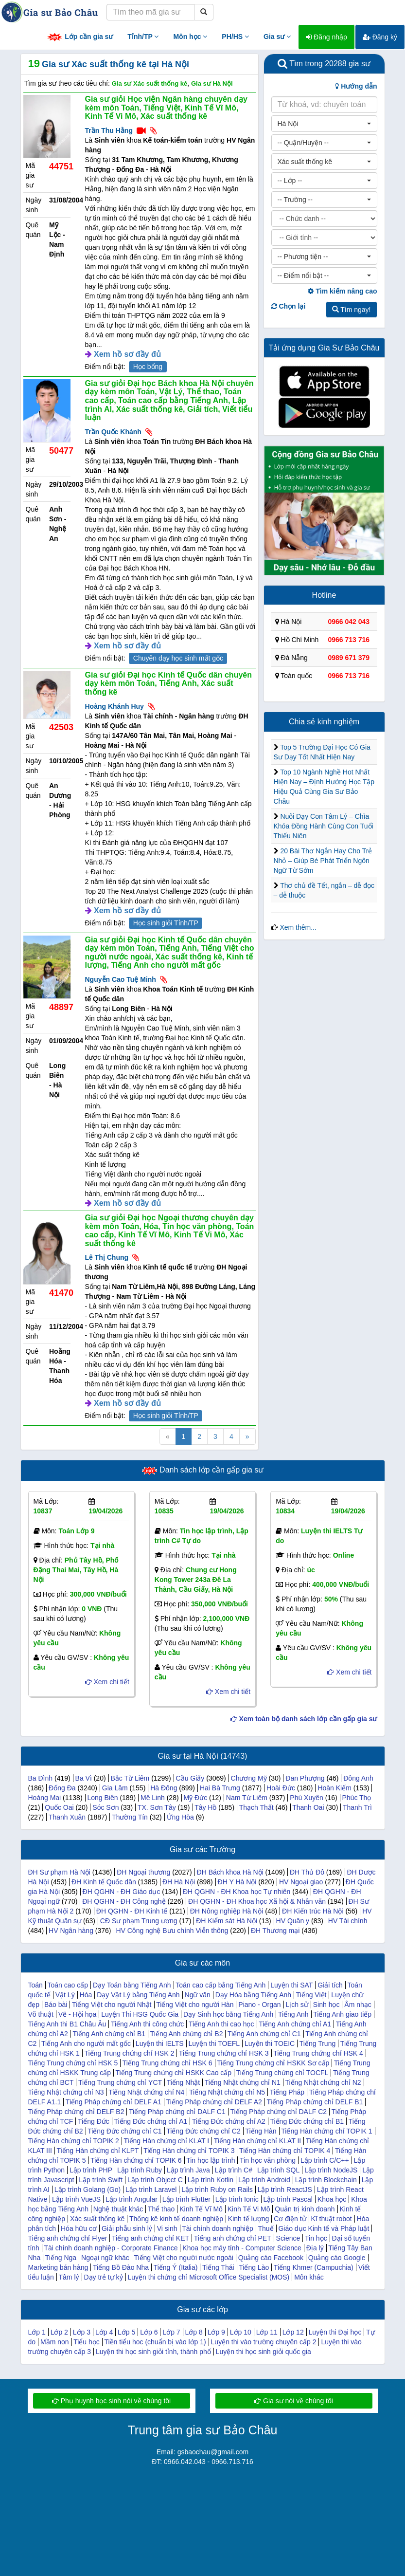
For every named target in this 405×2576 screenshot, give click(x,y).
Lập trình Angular (132, 2199)
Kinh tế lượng (248, 2219)
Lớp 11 (267, 2332)
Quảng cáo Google (337, 2258)
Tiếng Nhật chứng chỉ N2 (323, 2082)
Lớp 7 (171, 2332)
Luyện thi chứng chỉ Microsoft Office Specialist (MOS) (209, 2277)
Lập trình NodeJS (330, 2170)
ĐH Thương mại (275, 1930)
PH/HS (235, 36)
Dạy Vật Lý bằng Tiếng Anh (138, 1995)
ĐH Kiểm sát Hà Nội (226, 1921)
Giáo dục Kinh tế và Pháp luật (323, 2228)
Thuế (265, 2228)
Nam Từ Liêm (246, 1798)
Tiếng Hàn (260, 2131)
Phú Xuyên (306, 1798)
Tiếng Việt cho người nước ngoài (183, 2258)
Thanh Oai (308, 1807)
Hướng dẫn (356, 86)
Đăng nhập (326, 37)
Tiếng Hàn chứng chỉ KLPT (97, 2150)
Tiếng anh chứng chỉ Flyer (67, 2238)
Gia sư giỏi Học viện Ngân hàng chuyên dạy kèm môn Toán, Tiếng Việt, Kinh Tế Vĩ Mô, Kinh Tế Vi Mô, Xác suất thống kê (166, 107)
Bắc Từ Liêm (130, 1778)
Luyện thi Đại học (335, 2332)
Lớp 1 (37, 2332)
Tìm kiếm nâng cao (342, 291)
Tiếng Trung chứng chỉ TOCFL (282, 2073)
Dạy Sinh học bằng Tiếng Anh (228, 2014)
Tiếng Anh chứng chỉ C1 (264, 2034)
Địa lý (315, 2248)
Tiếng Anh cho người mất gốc (86, 2043)
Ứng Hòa (180, 1817)
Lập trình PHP (91, 2170)
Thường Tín (130, 1817)
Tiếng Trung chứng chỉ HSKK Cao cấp (174, 2073)
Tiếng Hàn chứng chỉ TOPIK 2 (73, 2141)
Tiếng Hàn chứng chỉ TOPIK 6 (135, 2160)
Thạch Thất (256, 1807)
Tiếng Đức (93, 2121)
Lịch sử (296, 2004)
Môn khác (309, 2277)
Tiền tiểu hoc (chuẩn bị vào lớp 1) (155, 2342)
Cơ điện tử (290, 2219)
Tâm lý (69, 2277)
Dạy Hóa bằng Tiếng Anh (253, 1995)
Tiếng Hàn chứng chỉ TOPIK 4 (284, 2150)
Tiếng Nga (60, 2258)
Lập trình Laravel (150, 2189)
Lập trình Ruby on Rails (217, 2189)
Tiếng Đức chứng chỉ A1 (150, 2121)
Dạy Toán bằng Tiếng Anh (132, 1985)
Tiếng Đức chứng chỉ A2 (228, 2121)
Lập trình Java (188, 2170)
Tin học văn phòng (268, 2160)
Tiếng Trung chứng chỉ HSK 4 (318, 2053)
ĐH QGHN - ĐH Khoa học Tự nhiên (236, 1891)
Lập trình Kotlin (210, 2180)
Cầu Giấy (190, 1778)
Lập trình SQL (278, 2170)
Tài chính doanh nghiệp (217, 2228)
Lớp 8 (193, 2332)
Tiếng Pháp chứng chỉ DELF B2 (76, 2112)
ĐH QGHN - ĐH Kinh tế (131, 1911)
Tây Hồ (205, 1807)
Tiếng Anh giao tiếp (342, 2014)
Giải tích (330, 1985)
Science (288, 2238)
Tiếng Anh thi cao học (221, 2024)
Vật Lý (65, 1995)
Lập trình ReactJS (285, 2189)
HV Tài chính (348, 1921)
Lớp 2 (59, 2332)
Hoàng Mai (44, 1798)
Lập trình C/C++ (324, 2160)
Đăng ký (380, 37)
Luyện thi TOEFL (214, 2043)
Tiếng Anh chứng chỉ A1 (295, 2024)
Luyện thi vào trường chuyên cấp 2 (264, 2342)
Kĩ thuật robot (331, 2219)
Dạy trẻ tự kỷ (103, 2277)
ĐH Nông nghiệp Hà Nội (227, 1911)
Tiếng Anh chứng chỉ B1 (108, 2034)
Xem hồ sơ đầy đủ (127, 354)
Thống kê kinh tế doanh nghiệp (176, 2219)
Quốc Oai (59, 1807)
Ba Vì (83, 1778)
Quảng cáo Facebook (270, 2258)
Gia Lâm (115, 1788)
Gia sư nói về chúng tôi (293, 2401)
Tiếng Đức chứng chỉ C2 (203, 2131)
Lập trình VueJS (76, 2199)
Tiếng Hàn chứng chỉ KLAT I (166, 2141)
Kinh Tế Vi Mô (249, 2209)
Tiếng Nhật (183, 2082)
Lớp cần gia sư (80, 37)
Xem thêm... (298, 927)
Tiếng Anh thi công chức (147, 2024)
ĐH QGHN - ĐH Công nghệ (123, 1901)
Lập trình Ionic (237, 2199)
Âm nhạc (357, 2004)
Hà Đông (163, 1788)
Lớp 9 (216, 2332)
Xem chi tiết (107, 1682)
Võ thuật (40, 2014)
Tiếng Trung (317, 2043)
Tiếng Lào (254, 2267)
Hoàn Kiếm (334, 1788)
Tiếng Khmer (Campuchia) (313, 2267)
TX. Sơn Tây (157, 1807)
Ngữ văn (198, 1995)
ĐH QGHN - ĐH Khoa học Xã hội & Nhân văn (257, 1901)
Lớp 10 (240, 2332)
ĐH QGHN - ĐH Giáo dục (121, 1891)
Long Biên (102, 1798)
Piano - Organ (259, 2004)
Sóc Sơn (105, 1807)
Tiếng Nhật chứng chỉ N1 (243, 2082)
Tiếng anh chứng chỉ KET (150, 2238)
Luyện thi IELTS (160, 2043)
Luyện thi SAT (291, 1985)
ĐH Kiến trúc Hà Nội (312, 1911)
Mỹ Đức (195, 1798)
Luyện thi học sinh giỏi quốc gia (263, 2351)
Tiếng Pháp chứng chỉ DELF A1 (113, 2102)
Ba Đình (40, 1778)
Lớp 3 (81, 2332)
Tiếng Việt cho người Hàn (194, 2004)
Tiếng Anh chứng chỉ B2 (186, 2034)
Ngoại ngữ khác (105, 2258)
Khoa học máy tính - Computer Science (241, 2248)
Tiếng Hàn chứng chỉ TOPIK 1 (326, 2131)
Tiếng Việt (311, 1995)
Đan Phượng (304, 1778)
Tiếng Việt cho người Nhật (111, 2004)
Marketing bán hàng (58, 2267)
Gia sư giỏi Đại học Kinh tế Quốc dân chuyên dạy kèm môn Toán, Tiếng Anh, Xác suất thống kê (168, 683)
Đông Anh (358, 1778)
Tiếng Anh (293, 2014)
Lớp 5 (126, 2332)
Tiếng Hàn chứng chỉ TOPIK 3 (188, 2150)
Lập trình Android (264, 2180)
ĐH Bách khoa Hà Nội (230, 1872)
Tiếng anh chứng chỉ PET (232, 2238)
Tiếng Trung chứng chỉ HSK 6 (167, 2063)
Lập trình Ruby (139, 2170)
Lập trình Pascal (288, 2199)
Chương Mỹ (249, 1778)
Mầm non (54, 2342)
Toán (35, 1985)
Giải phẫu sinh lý (127, 2228)
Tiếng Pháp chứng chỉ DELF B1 (314, 2102)
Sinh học (326, 2004)
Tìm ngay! (351, 309)
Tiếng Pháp (287, 2092)
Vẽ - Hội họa (77, 2014)
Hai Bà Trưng (220, 1788)
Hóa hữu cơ (79, 2228)
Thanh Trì (357, 1807)
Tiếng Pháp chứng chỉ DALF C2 (278, 2112)
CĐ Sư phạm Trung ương (138, 1921)
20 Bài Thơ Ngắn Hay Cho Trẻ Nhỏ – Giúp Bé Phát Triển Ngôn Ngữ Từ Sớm (323, 860)
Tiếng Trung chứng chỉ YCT (120, 2082)
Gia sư (277, 36)
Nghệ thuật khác (118, 2209)
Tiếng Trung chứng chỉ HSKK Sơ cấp (273, 2063)
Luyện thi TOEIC (270, 2043)
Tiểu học (86, 2342)
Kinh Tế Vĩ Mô (201, 2209)
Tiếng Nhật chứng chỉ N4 (146, 2092)
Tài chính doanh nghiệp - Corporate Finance (111, 2248)
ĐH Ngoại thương (143, 1872)
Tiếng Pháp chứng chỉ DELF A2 (214, 2102)
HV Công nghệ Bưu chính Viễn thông (172, 1930)
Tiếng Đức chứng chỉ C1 (124, 2131)
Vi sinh (167, 2228)
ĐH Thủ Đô (307, 1872)
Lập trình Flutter (186, 2199)
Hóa (86, 1995)
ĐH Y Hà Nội (237, 1882)
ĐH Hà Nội (178, 1882)
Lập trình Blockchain (326, 2180)
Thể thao (161, 2209)
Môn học (190, 36)
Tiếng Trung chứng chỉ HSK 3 (224, 2053)
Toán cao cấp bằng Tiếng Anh (220, 1985)
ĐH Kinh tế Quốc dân (103, 1882)
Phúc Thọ (356, 1798)
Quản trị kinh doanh (305, 2209)
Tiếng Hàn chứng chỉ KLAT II (257, 2141)
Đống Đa (62, 1788)
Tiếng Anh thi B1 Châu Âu (67, 2024)
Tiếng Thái (218, 2267)
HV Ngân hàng (71, 1930)
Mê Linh (153, 1798)
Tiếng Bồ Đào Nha (121, 2267)
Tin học (316, 2238)
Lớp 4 (104, 2332)
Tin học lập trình (210, 2160)
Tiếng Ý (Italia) (176, 2267)
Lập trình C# (233, 2170)
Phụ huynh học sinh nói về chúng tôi (111, 2401)
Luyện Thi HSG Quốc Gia (139, 2014)
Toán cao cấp (68, 1985)
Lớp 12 (293, 2332)
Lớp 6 (149, 2332)
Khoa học (331, 2199)
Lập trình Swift (101, 2180)
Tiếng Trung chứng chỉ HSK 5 (73, 2063)
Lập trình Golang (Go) (87, 2189)
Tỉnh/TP (142, 36)
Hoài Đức (280, 1788)
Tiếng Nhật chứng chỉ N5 (227, 2092)
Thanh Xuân (67, 1817)
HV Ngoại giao (301, 1882)
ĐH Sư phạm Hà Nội (59, 1872)
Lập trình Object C (155, 2180)
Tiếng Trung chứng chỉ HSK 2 (130, 2053)
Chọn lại (288, 306)
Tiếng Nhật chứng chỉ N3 (66, 2092)
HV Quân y (292, 1921)
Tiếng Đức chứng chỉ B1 (307, 2121)
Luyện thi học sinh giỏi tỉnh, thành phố (153, 2351)
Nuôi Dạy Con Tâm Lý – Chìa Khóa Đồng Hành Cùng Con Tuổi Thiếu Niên (323, 826)
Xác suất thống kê (97, 2219)
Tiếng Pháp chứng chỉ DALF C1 (177, 2112)
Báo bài (55, 2004)
